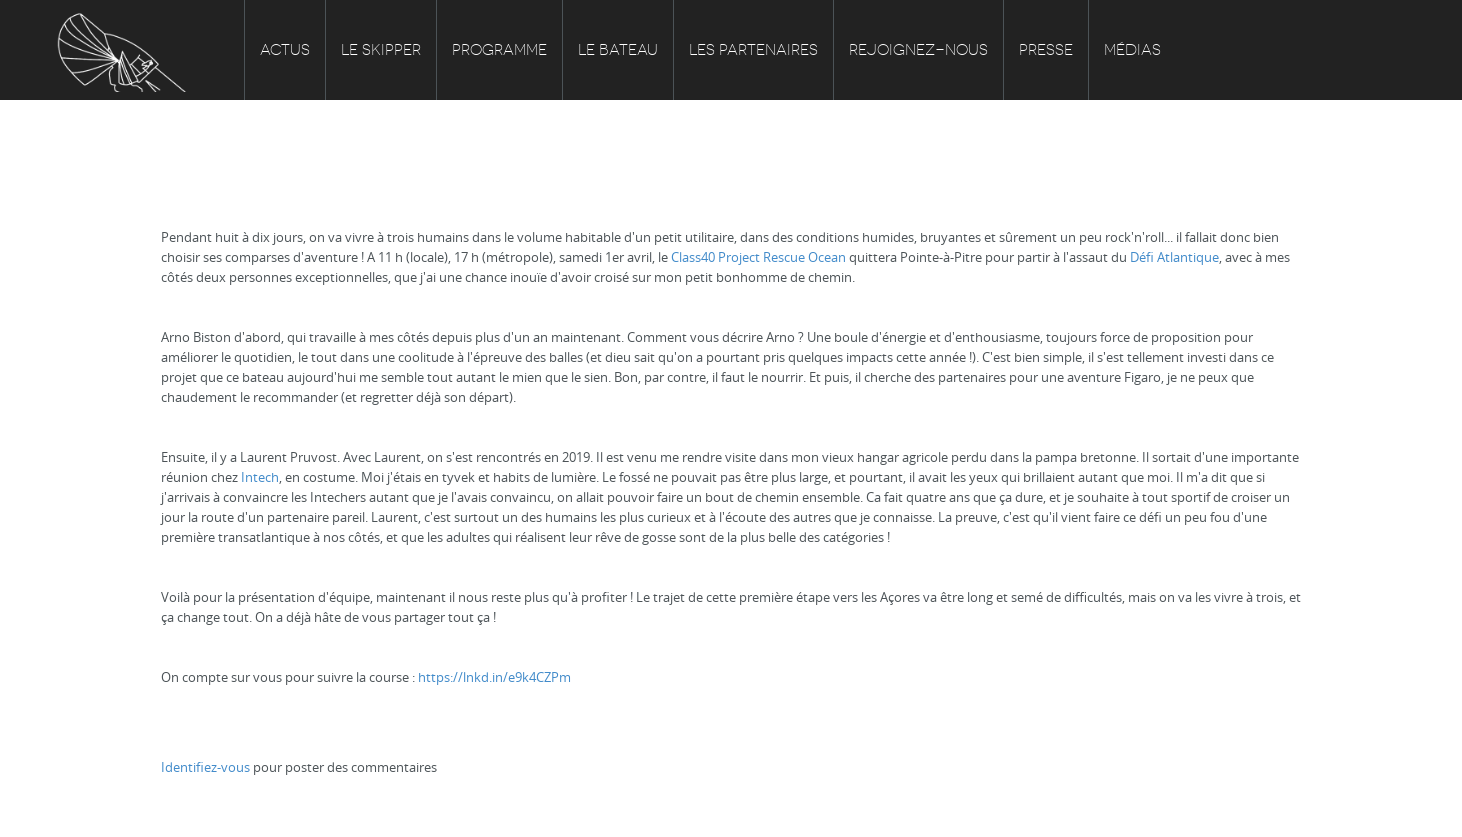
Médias (1132, 50)
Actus (285, 50)
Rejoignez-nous (918, 50)
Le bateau (618, 50)
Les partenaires (753, 50)
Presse (1046, 50)
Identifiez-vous (205, 767)
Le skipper (381, 50)
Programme (499, 50)
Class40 (693, 257)
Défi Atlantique (1174, 257)
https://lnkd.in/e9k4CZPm (494, 677)
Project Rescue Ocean (782, 257)
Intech (260, 477)
